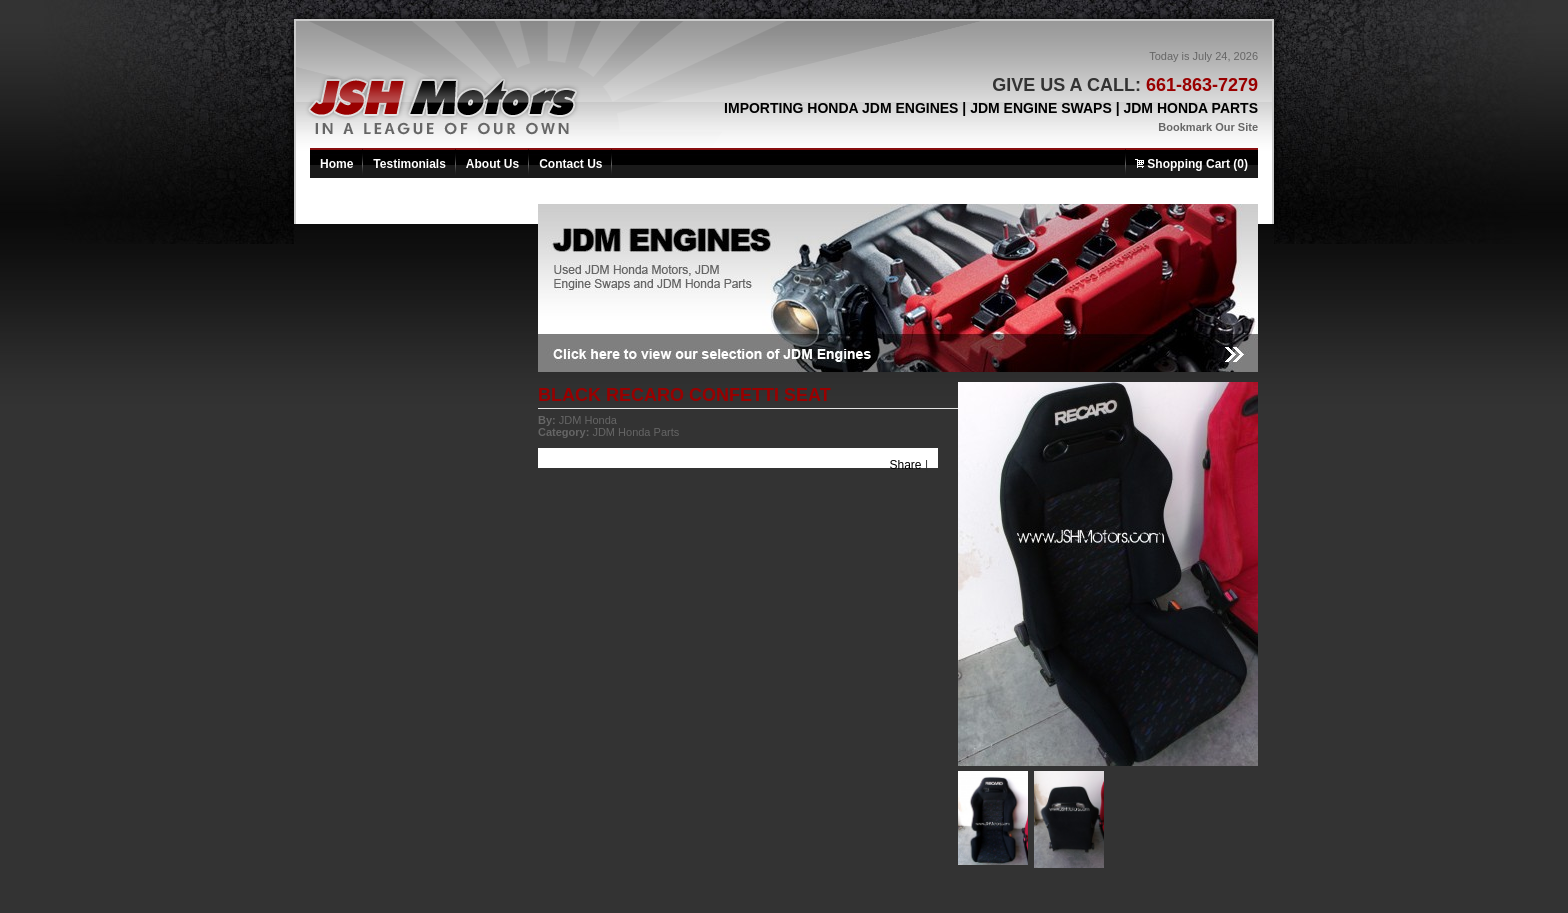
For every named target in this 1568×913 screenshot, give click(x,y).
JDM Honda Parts (635, 432)
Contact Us (570, 164)
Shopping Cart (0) (1191, 164)
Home (336, 164)
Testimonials (409, 164)
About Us (492, 164)
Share (906, 465)
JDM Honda (588, 420)
